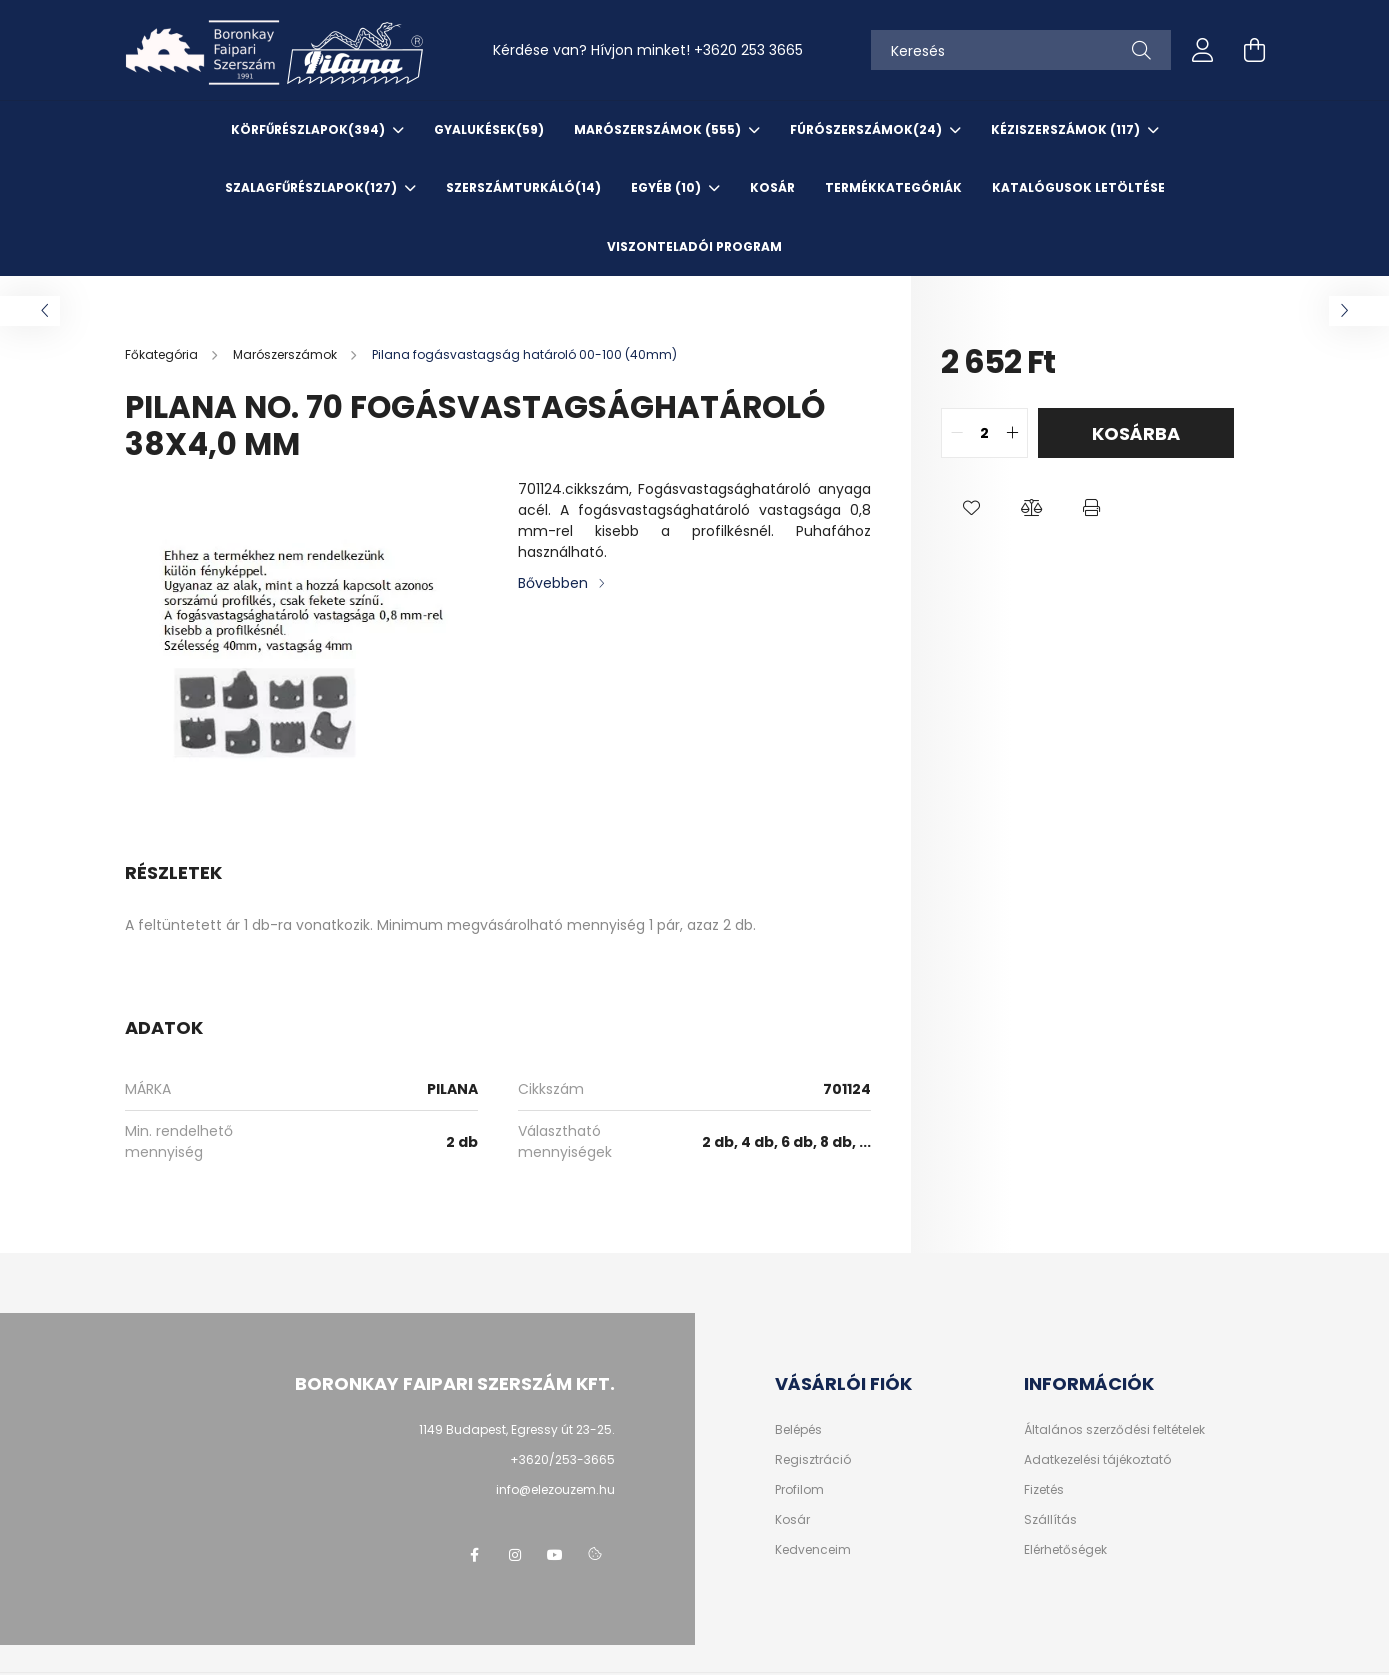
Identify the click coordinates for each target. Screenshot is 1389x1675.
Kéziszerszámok (1067, 129)
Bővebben (553, 583)
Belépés (798, 1430)
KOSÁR (772, 187)
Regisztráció (813, 1460)
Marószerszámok (659, 129)
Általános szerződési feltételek (1114, 1430)
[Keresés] (1021, 50)
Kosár (792, 1520)
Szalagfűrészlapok (312, 187)
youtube (555, 1555)
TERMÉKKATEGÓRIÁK (893, 187)
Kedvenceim (813, 1550)
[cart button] (1255, 50)
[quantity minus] (957, 433)
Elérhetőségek (1065, 1550)
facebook (475, 1555)
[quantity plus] (1012, 433)
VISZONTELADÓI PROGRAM (694, 246)
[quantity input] (984, 433)
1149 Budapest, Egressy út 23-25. (517, 1429)
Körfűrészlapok (309, 129)
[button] (971, 508)
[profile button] (1203, 50)
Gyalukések (489, 129)
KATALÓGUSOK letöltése (1078, 187)
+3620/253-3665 (562, 1459)
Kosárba (1136, 433)
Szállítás (1050, 1520)
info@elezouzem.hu (555, 1489)
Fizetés (1044, 1490)
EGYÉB (667, 187)
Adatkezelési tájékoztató (1097, 1460)
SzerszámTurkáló (523, 187)
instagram (515, 1555)
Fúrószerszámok (867, 129)
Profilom (799, 1490)
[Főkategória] (163, 354)
